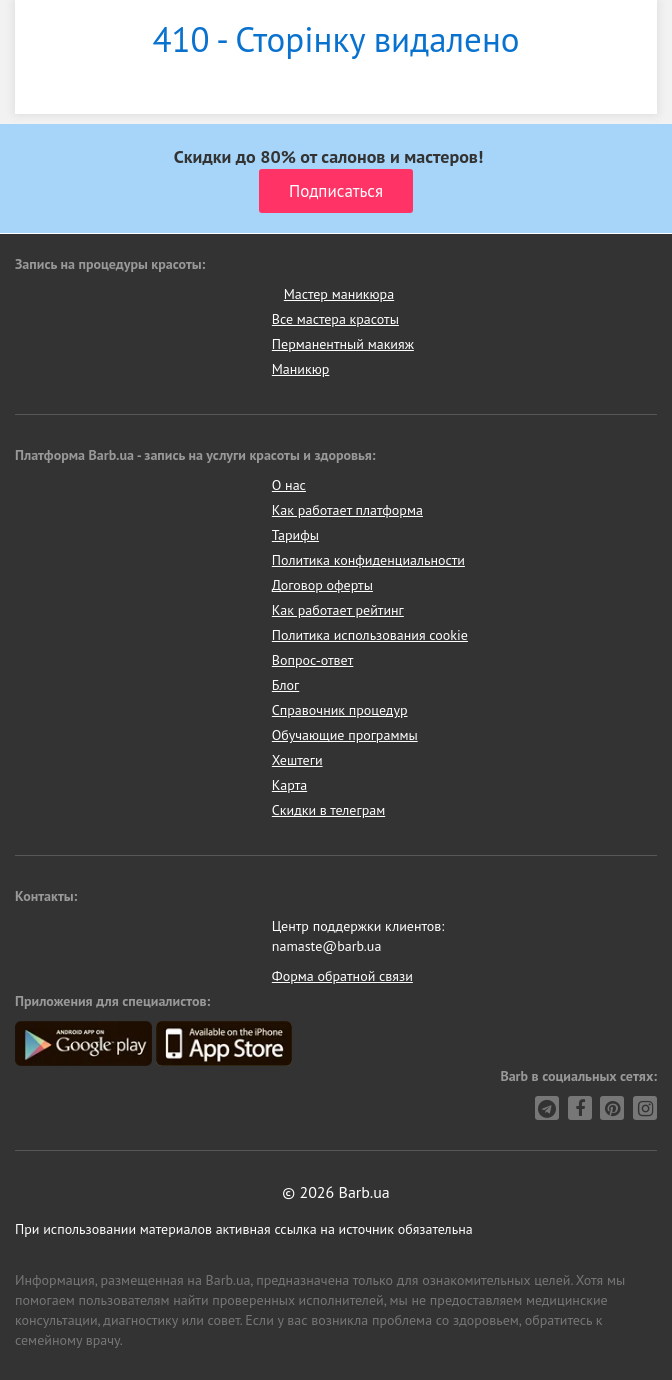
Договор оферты (322, 585)
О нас (289, 485)
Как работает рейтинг (338, 610)
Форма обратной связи (342, 976)
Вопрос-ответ (312, 660)
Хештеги (297, 760)
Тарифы (295, 535)
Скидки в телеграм (328, 810)
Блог (285, 685)
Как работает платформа (347, 510)
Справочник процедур (340, 710)
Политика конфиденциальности (368, 560)
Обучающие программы (345, 735)
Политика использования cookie (370, 635)
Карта (289, 785)
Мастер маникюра (339, 294)
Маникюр (301, 369)
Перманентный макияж (343, 344)
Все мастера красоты (335, 319)
